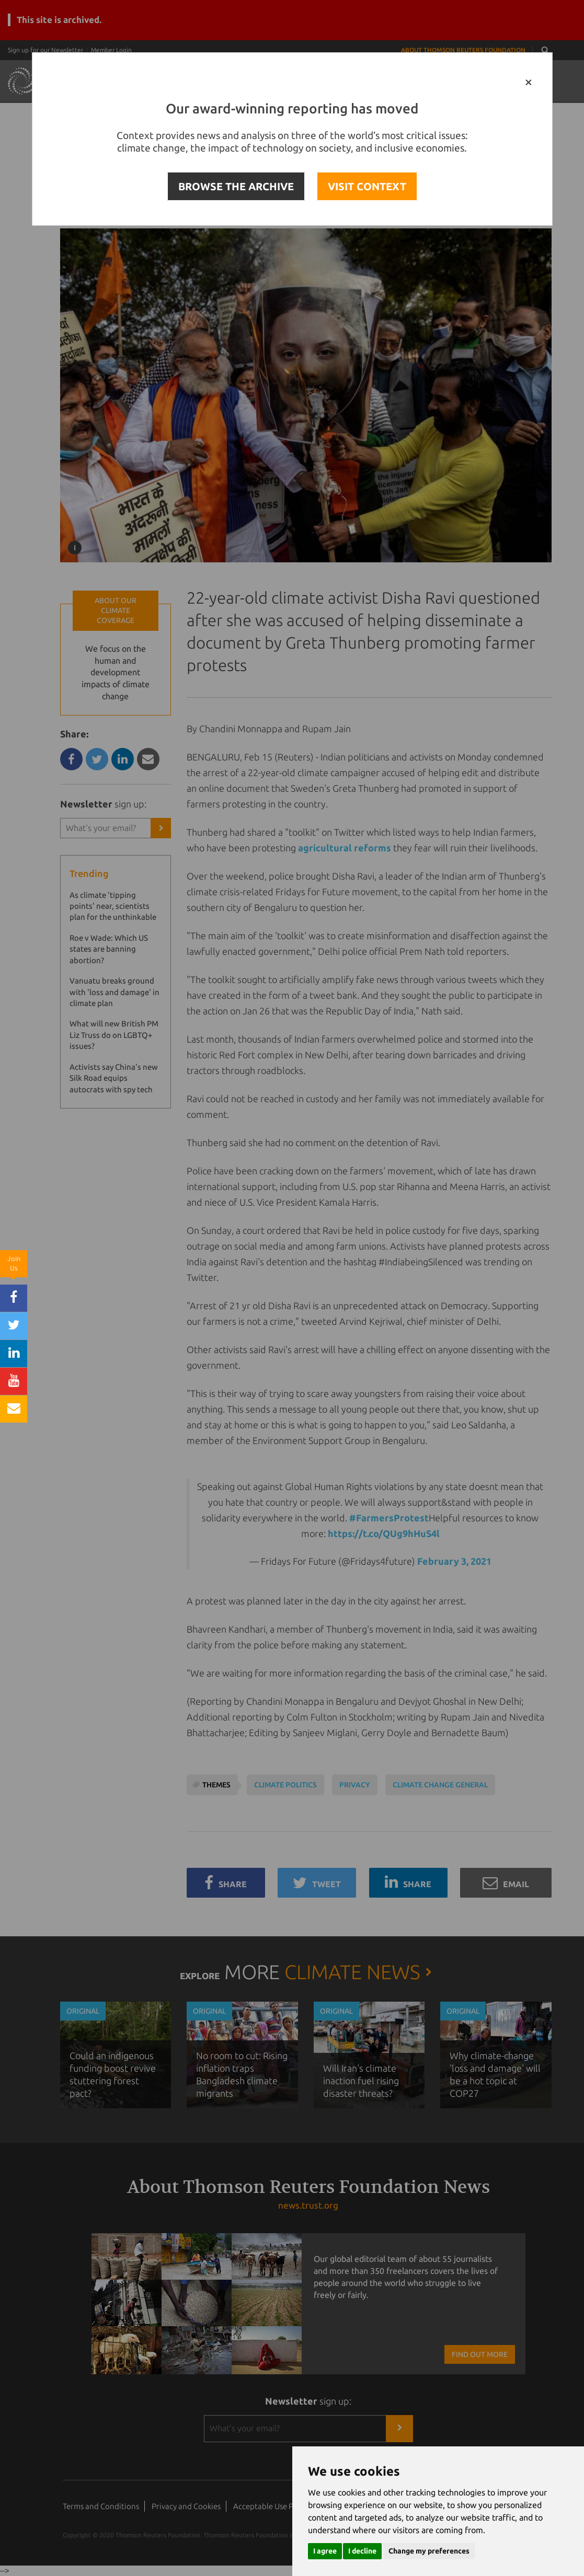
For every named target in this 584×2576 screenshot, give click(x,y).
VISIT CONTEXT (367, 186)
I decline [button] (362, 2551)
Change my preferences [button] (429, 2551)
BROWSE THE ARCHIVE (236, 186)
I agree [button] (325, 2551)
